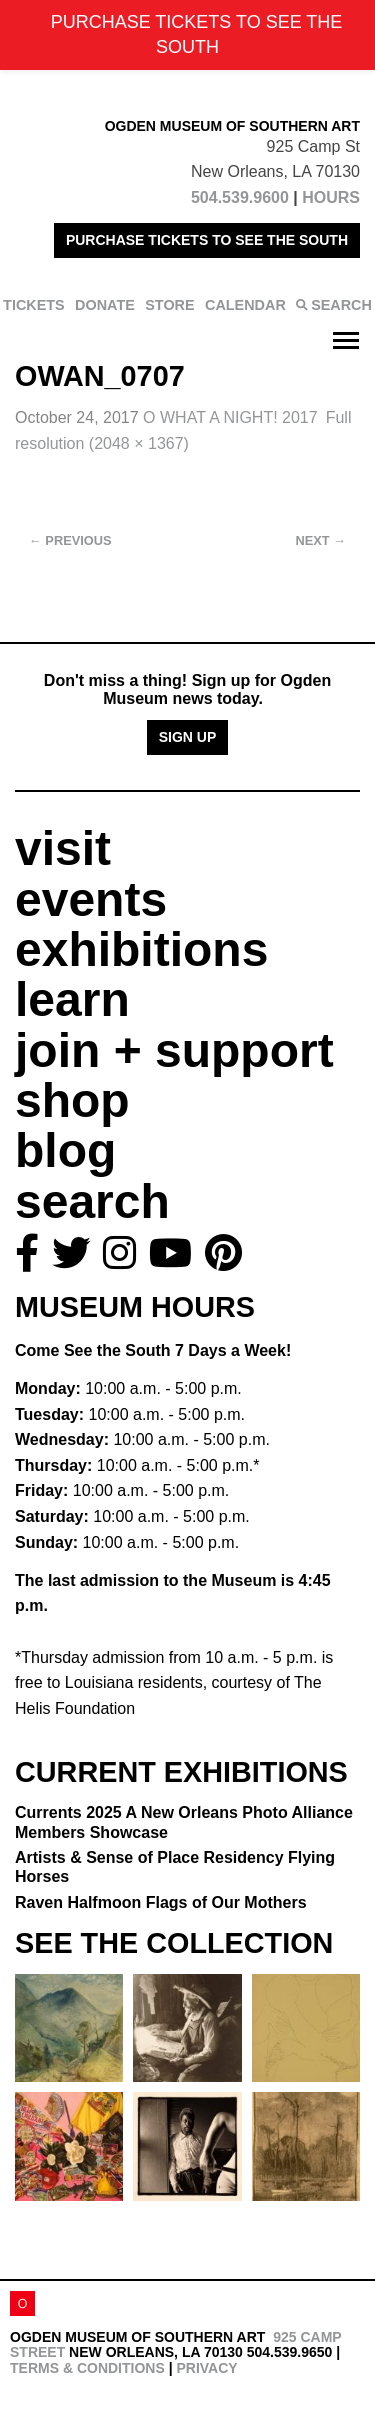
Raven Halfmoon (161, 1902)
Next (321, 540)
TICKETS (34, 305)
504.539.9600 (240, 197)
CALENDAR (245, 305)
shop (72, 1100)
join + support (174, 1050)
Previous (70, 540)
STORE (169, 305)
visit (63, 848)
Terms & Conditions (87, 2368)
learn (72, 999)
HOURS (331, 197)
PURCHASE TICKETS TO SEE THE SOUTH (207, 240)
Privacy (206, 2368)
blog (65, 1150)
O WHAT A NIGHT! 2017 (230, 417)
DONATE (105, 305)
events (91, 899)
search (92, 1201)
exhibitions (141, 949)
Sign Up (188, 737)
